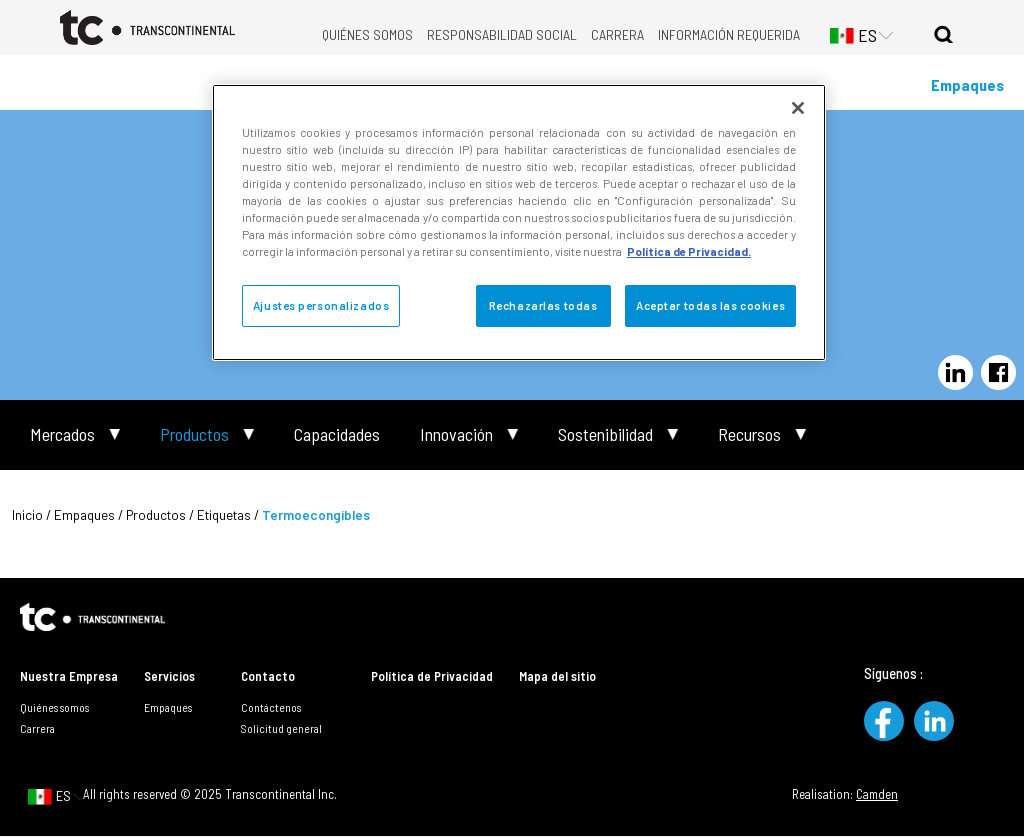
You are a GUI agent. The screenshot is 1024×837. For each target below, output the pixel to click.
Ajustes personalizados (321, 305)
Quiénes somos (367, 34)
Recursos (749, 434)
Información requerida (729, 34)
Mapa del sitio (557, 676)
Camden (877, 794)
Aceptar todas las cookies (710, 305)
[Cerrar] (798, 108)
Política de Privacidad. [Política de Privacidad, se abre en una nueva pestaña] (689, 251)
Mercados (62, 434)
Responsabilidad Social (502, 34)
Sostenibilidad (605, 434)
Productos (194, 434)
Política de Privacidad (432, 676)
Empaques (967, 84)
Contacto (268, 676)
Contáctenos (271, 707)
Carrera (617, 34)
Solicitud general (281, 728)
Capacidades (337, 434)
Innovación (456, 434)
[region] (519, 222)
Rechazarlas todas (543, 305)
